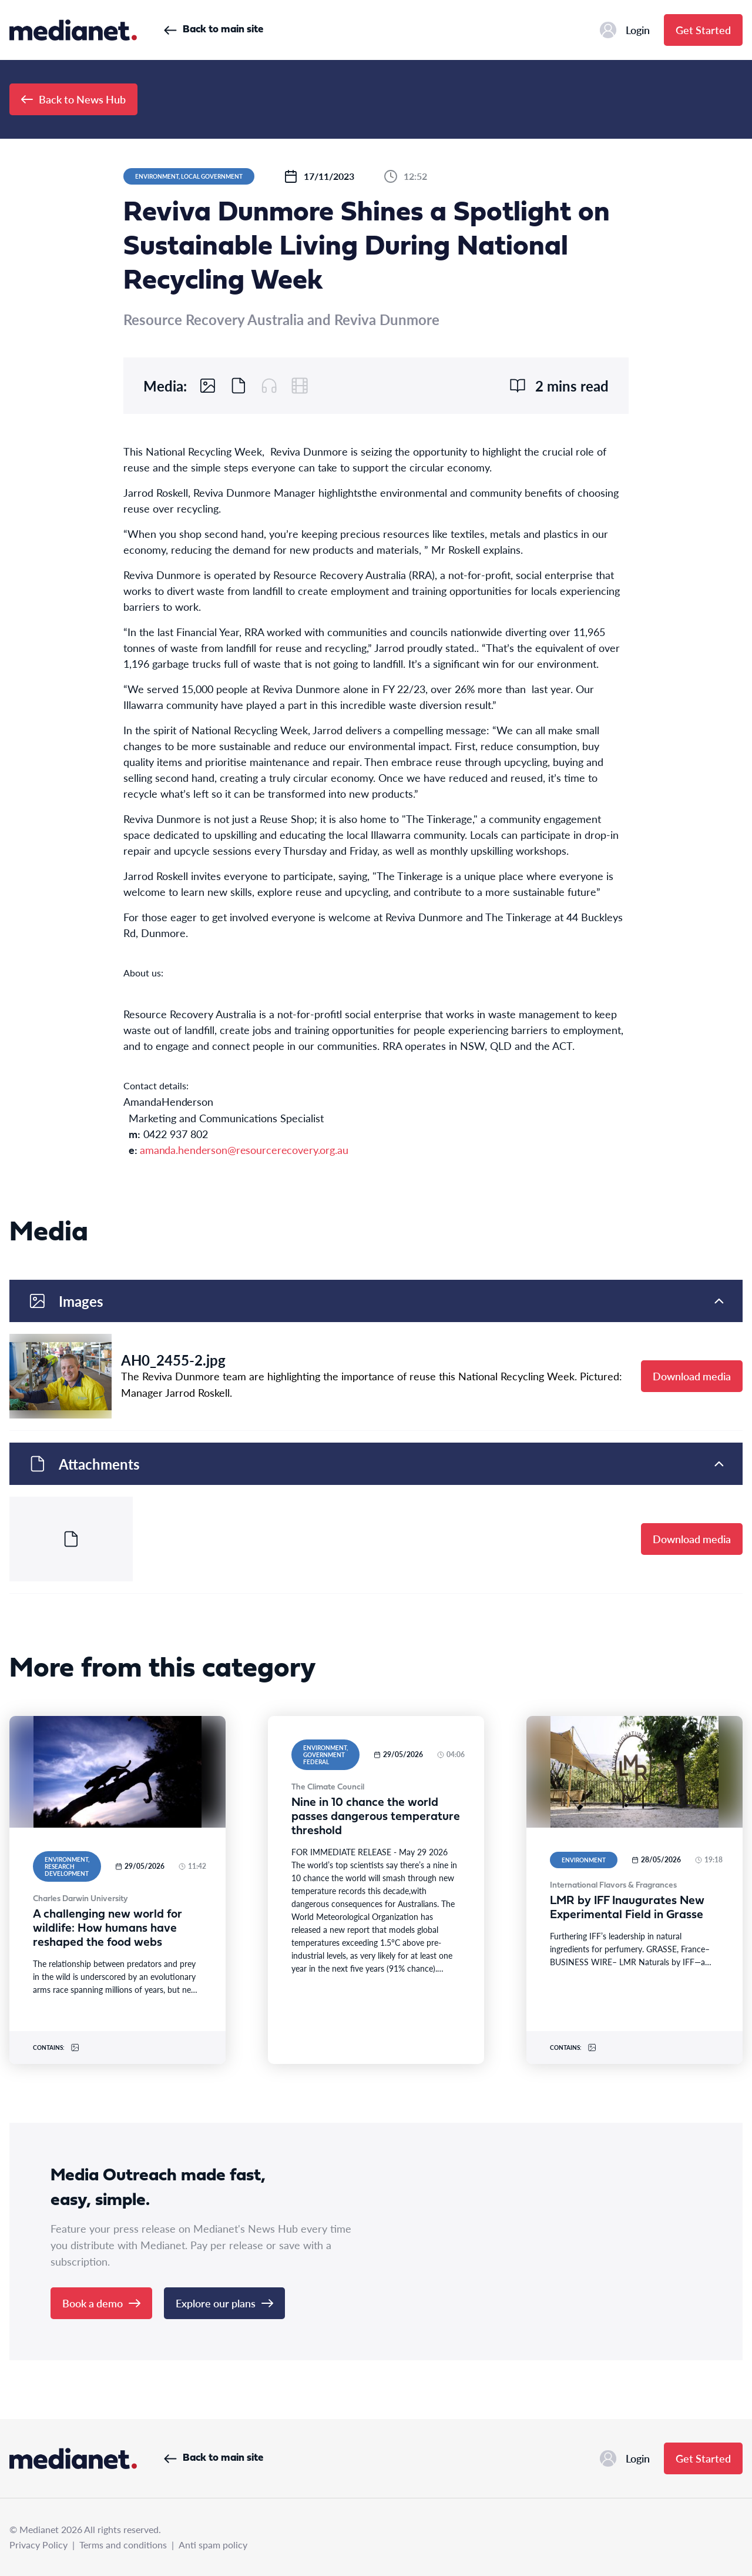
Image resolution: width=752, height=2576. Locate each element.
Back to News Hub (73, 99)
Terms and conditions (123, 2544)
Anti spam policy (213, 2544)
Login (625, 30)
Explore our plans (224, 2303)
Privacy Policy (38, 2544)
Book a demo (101, 2303)
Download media (692, 1376)
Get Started (703, 29)
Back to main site (213, 29)
